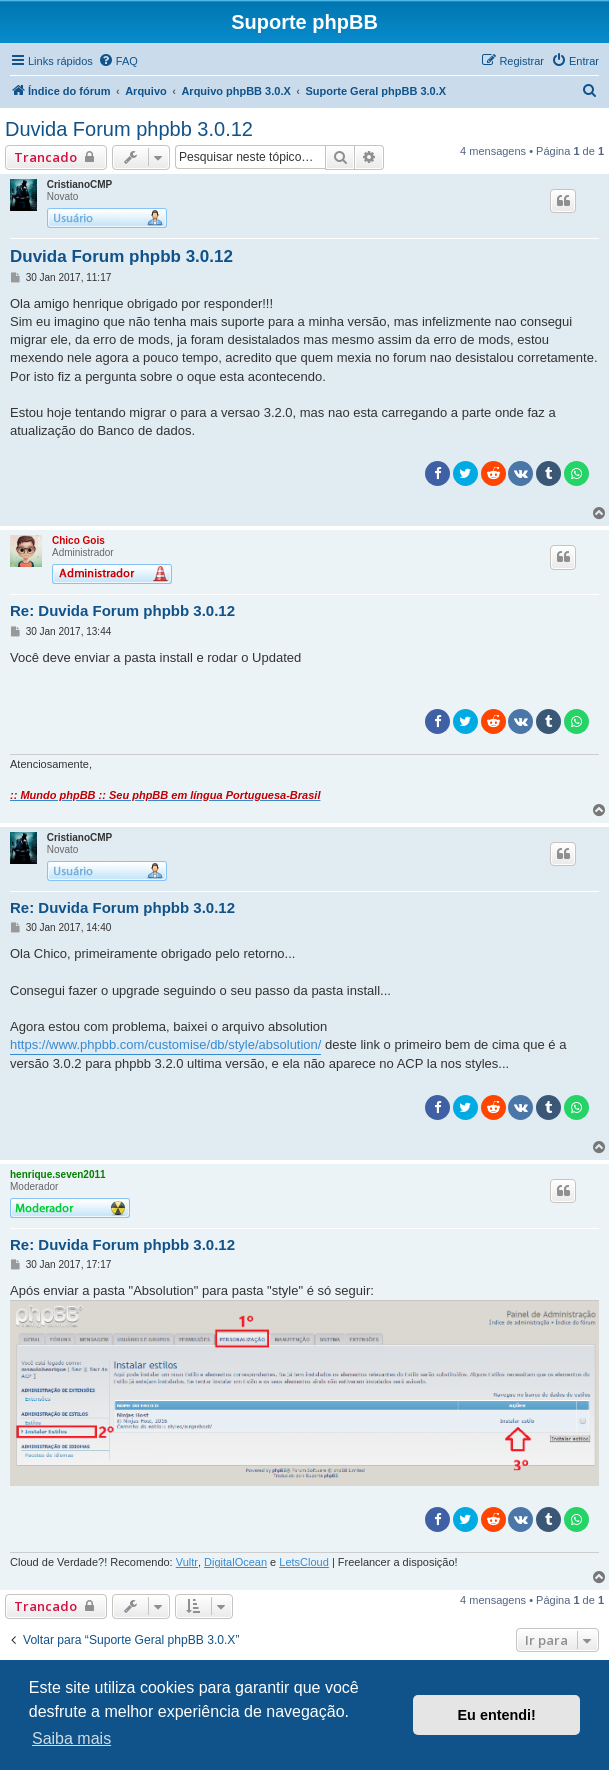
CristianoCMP (80, 184)
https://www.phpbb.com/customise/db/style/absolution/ (165, 1044)
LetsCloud (304, 1562)
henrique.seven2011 (58, 1174)
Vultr (187, 1562)
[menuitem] (118, 61)
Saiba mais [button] (71, 1738)
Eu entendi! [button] (497, 1715)
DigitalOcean (235, 1562)
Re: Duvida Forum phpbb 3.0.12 (122, 610)
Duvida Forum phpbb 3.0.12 (129, 129)
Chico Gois (78, 540)
